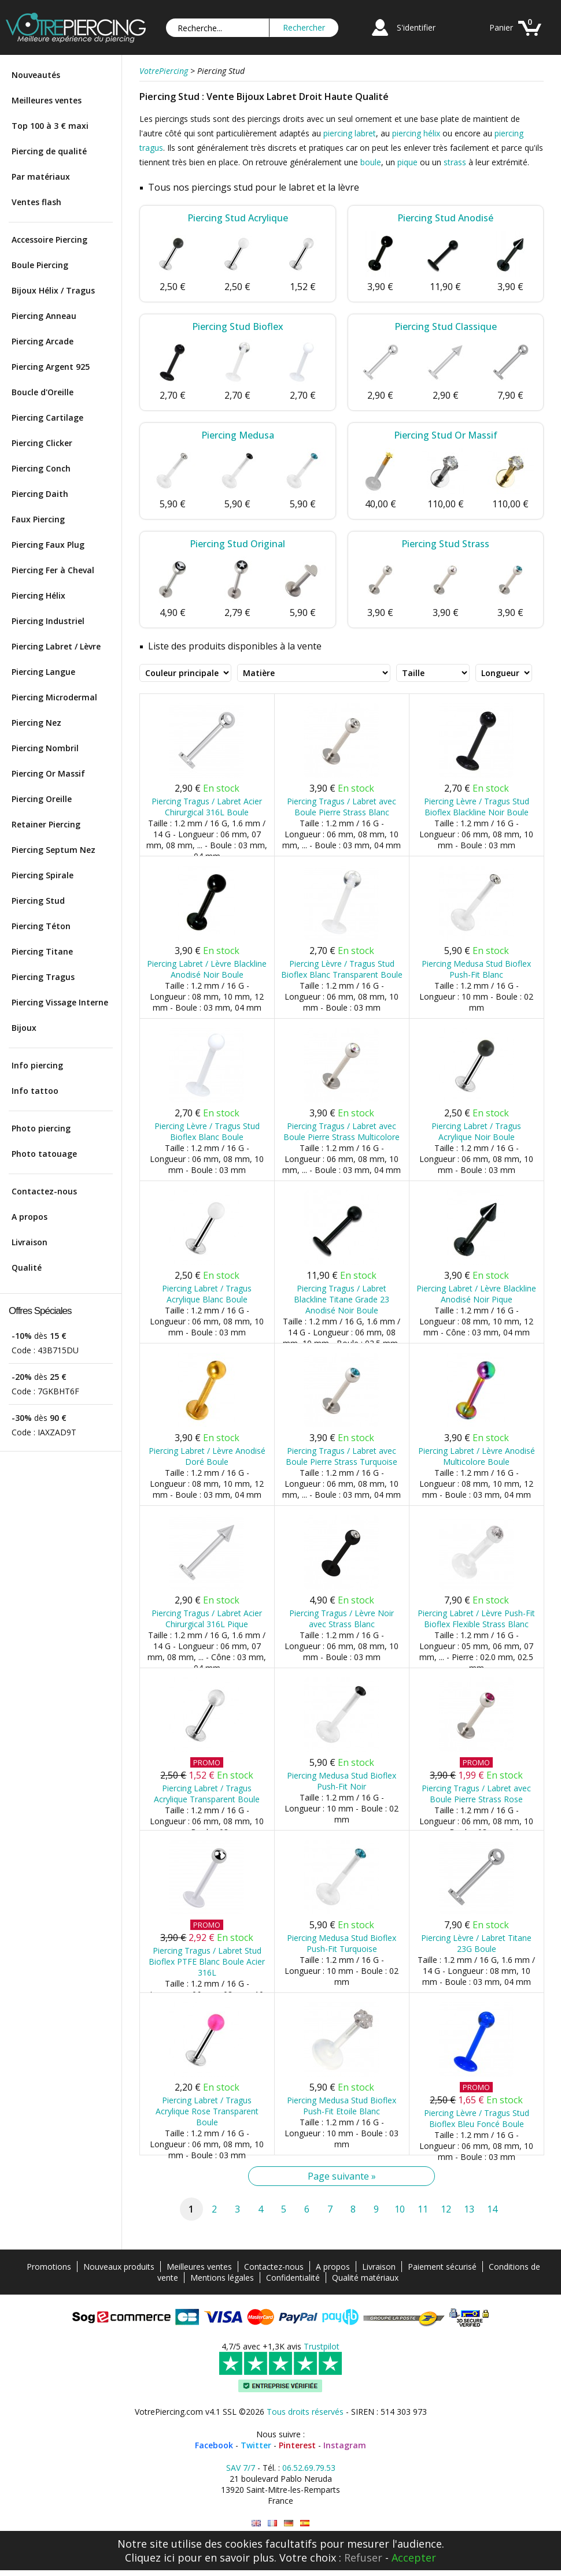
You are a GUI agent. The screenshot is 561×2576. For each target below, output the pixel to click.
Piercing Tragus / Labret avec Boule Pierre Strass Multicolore (341, 1131)
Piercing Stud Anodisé (445, 217)
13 (469, 2209)
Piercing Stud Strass (445, 543)
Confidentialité (293, 2277)
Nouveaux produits (118, 2266)
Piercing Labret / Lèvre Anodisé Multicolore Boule (476, 1456)
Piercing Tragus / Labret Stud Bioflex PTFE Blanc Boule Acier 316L (207, 1961)
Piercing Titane (42, 951)
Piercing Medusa (237, 435)
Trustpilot (321, 2346)
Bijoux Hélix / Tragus (53, 290)
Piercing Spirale (42, 875)
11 (423, 2209)
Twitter (256, 2445)
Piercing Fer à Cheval (53, 570)
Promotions (49, 2266)
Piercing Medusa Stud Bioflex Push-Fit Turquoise (341, 1943)
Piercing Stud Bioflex (237, 326)
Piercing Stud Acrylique (237, 217)
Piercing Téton (41, 925)
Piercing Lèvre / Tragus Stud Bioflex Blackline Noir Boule (476, 807)
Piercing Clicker (42, 442)
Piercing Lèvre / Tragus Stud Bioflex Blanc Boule (207, 1131)
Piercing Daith (40, 493)
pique (407, 162)
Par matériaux (41, 176)
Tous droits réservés (305, 2411)
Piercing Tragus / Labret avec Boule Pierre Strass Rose (476, 1794)
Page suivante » (342, 2176)
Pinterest (297, 2445)
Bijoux (24, 1027)
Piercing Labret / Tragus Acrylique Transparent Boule (207, 1794)
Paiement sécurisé (442, 2266)
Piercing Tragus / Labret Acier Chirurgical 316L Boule (207, 807)
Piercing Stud (38, 900)
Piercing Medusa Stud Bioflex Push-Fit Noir (341, 1781)
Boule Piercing (40, 264)
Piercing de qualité (49, 151)
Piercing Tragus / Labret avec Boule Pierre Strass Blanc (341, 807)
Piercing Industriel (48, 620)
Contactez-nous (44, 1191)
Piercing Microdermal (54, 697)
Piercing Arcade (42, 341)
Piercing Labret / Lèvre (56, 646)
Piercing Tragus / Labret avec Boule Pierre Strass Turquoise (341, 1456)
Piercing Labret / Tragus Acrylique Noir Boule (476, 1131)
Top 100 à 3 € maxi (50, 125)
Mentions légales (222, 2277)
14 (492, 2209)
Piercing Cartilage (47, 417)
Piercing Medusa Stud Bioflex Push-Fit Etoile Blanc (341, 2106)
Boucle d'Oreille (42, 392)
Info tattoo (35, 1090)
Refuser (363, 2557)
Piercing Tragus (43, 976)
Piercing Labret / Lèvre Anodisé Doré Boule (207, 1456)
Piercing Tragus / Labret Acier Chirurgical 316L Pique (207, 1619)
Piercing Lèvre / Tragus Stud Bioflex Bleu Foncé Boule (476, 2118)
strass (455, 162)
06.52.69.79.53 (308, 2467)
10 (399, 2209)
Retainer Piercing (46, 824)
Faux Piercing (38, 519)
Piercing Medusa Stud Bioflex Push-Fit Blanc (476, 969)
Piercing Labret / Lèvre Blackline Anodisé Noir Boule (207, 969)
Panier (501, 27)
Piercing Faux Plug (48, 544)
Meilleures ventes (47, 100)
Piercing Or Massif (48, 773)
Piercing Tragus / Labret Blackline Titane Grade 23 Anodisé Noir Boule (341, 1299)
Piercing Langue (43, 671)
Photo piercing (41, 1128)
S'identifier (416, 27)
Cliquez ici (150, 2557)
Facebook (214, 2445)
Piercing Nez (36, 722)
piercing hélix (416, 133)
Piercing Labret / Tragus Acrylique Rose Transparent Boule (207, 2111)
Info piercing (37, 1065)
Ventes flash (36, 201)
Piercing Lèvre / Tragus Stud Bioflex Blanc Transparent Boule (342, 969)
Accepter (414, 2557)
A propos (29, 1216)
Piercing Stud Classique (445, 326)
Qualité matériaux (365, 2277)
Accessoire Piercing (49, 239)
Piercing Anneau (44, 315)
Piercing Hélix (38, 595)
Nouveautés (36, 74)
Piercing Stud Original (237, 543)
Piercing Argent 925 (51, 366)
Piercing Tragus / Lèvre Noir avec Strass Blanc (341, 1619)
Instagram (344, 2445)
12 (446, 2209)
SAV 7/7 (240, 2467)
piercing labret (349, 133)
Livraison (29, 1242)
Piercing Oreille (42, 798)
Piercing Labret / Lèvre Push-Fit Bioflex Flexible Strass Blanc (476, 1619)
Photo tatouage (44, 1153)
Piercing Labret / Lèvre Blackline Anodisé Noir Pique (476, 1294)
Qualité (27, 1267)
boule (370, 162)
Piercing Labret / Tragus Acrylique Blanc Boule (207, 1294)
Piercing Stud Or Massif (445, 435)
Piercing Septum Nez (53, 849)
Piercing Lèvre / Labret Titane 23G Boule (476, 1943)
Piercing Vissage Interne (60, 1002)
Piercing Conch (41, 468)
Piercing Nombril (45, 748)
